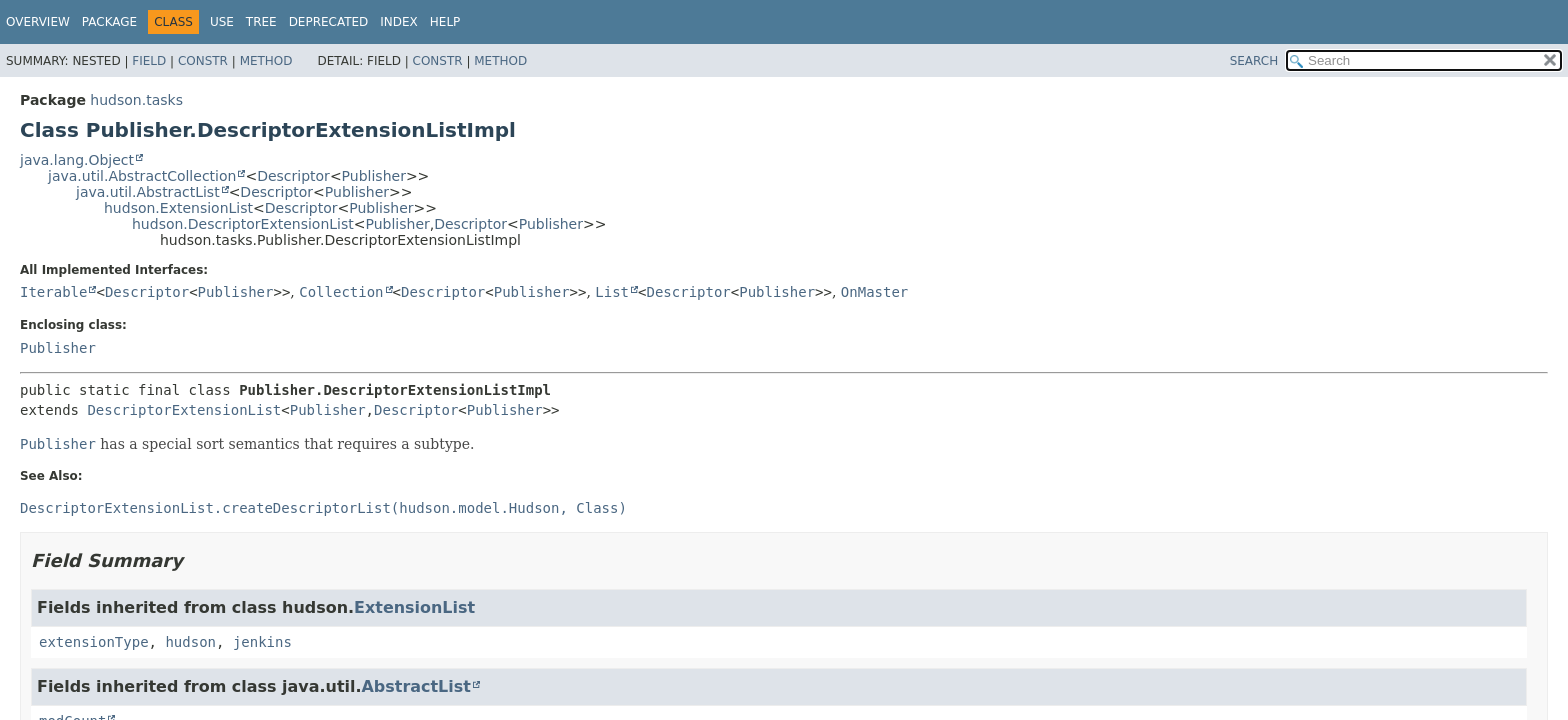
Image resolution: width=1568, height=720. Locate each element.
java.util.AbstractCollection (142, 176)
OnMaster (874, 292)
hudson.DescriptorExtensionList (243, 224)
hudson (190, 642)
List (612, 292)
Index (399, 22)
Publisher (374, 176)
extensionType (94, 642)
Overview (38, 22)
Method (266, 61)
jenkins (262, 642)
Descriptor (293, 176)
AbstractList (416, 686)
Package (109, 22)
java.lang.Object (77, 160)
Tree (261, 22)
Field (149, 61)
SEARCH (1254, 61)
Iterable (53, 292)
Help (445, 22)
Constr (203, 61)
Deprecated (329, 22)
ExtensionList (414, 607)
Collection (341, 292)
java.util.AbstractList (148, 192)
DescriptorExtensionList (184, 410)
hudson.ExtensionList (178, 208)
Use (222, 22)
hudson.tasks (136, 100)
